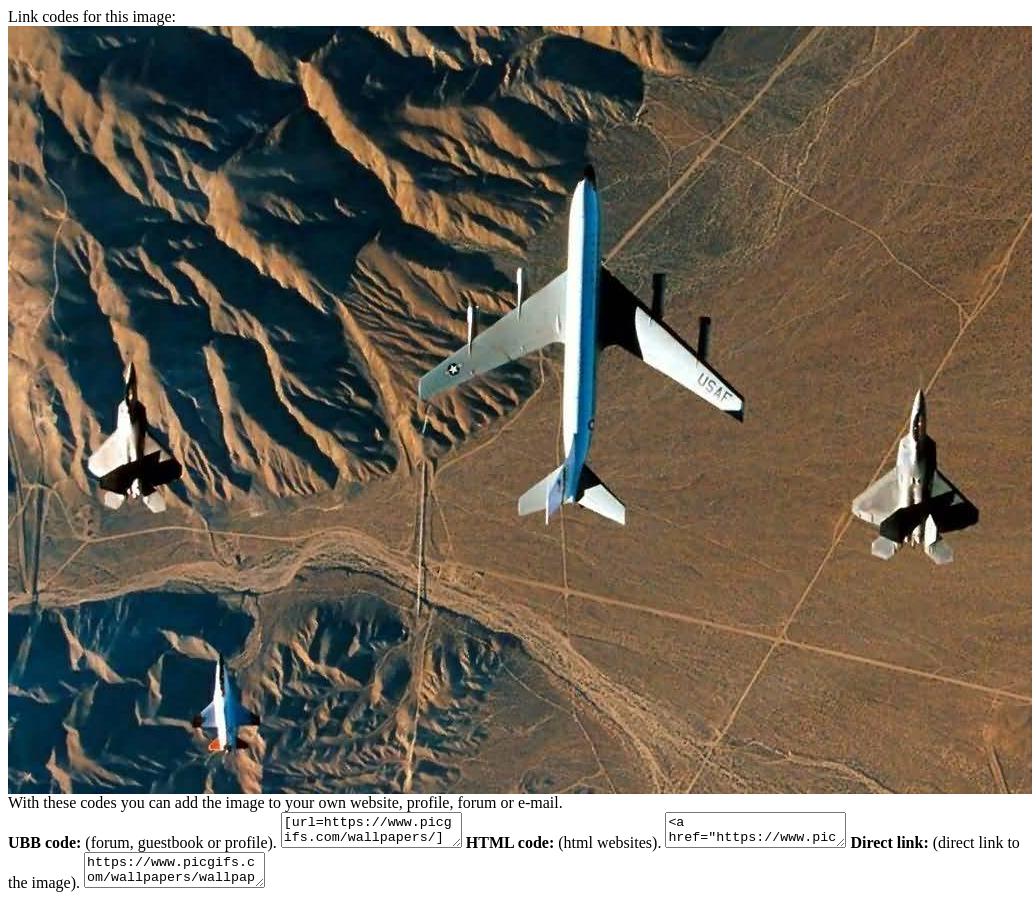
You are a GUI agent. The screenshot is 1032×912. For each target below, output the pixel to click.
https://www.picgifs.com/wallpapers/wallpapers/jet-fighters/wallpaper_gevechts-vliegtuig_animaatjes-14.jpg (229, 879)
